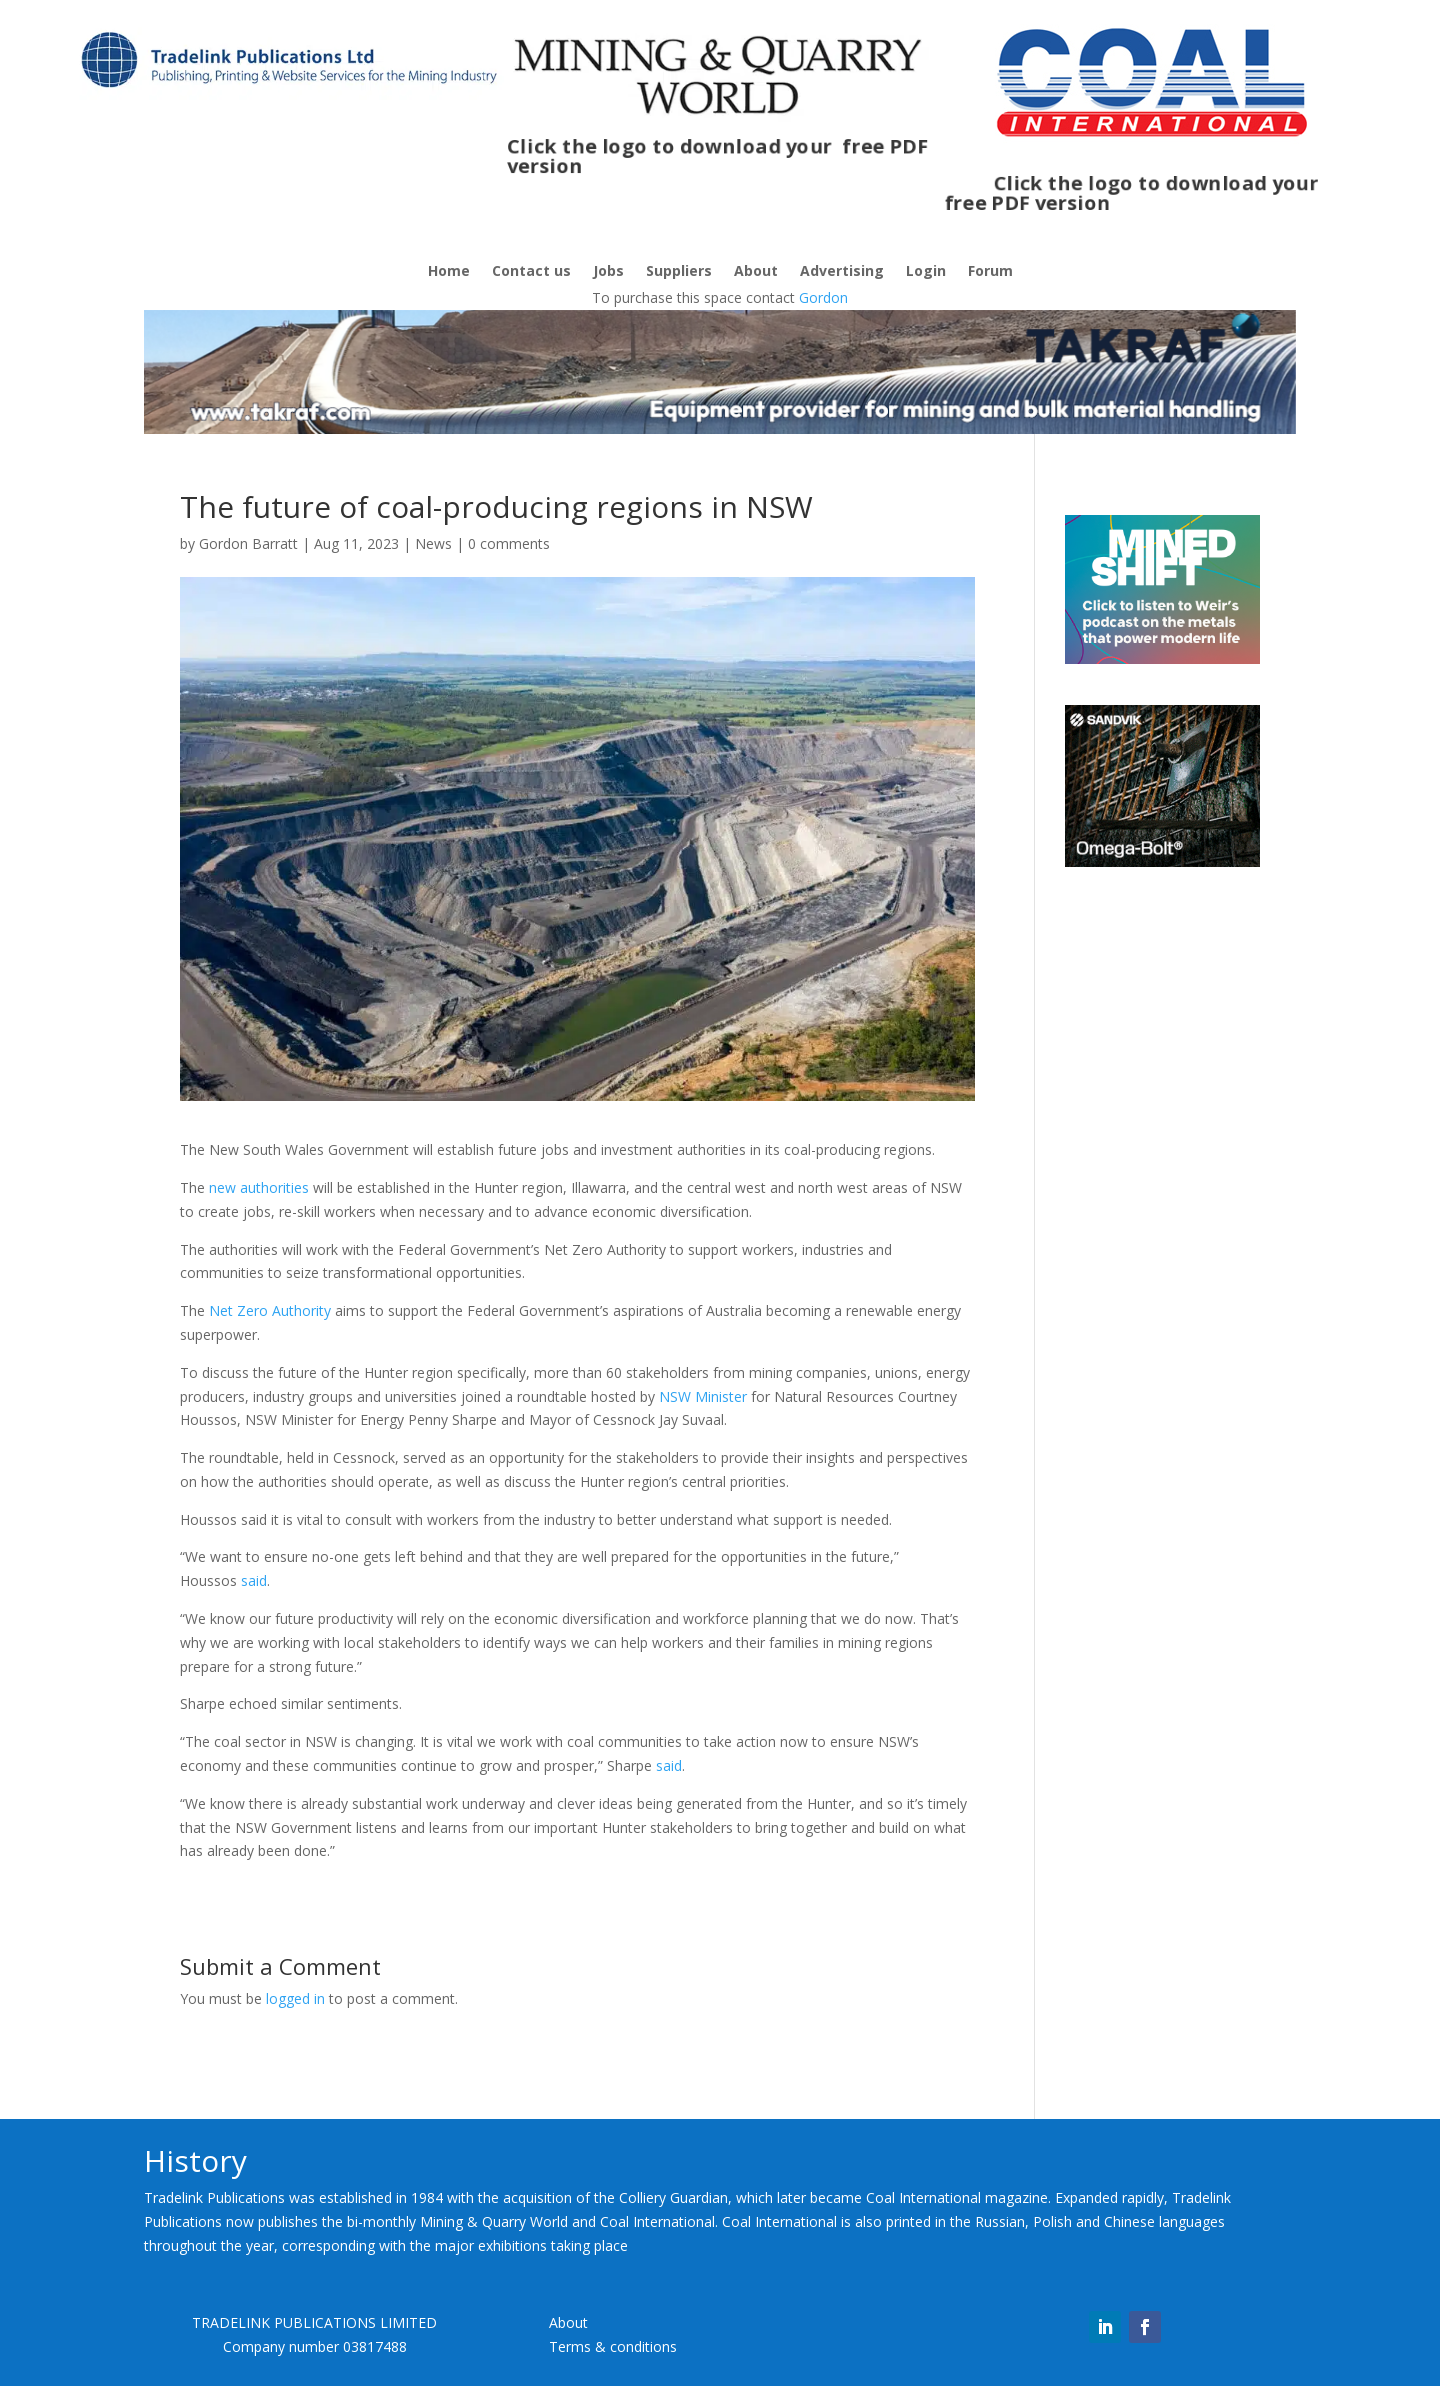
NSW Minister (703, 1396)
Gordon (823, 297)
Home (449, 272)
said (254, 1580)
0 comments (509, 543)
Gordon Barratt (248, 543)
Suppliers (679, 272)
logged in (295, 1998)
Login (926, 272)
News (433, 543)
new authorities (259, 1187)
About (756, 272)
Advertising (842, 272)
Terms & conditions (613, 2346)
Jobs (608, 272)
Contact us (531, 272)
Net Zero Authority (270, 1310)
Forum (990, 272)
